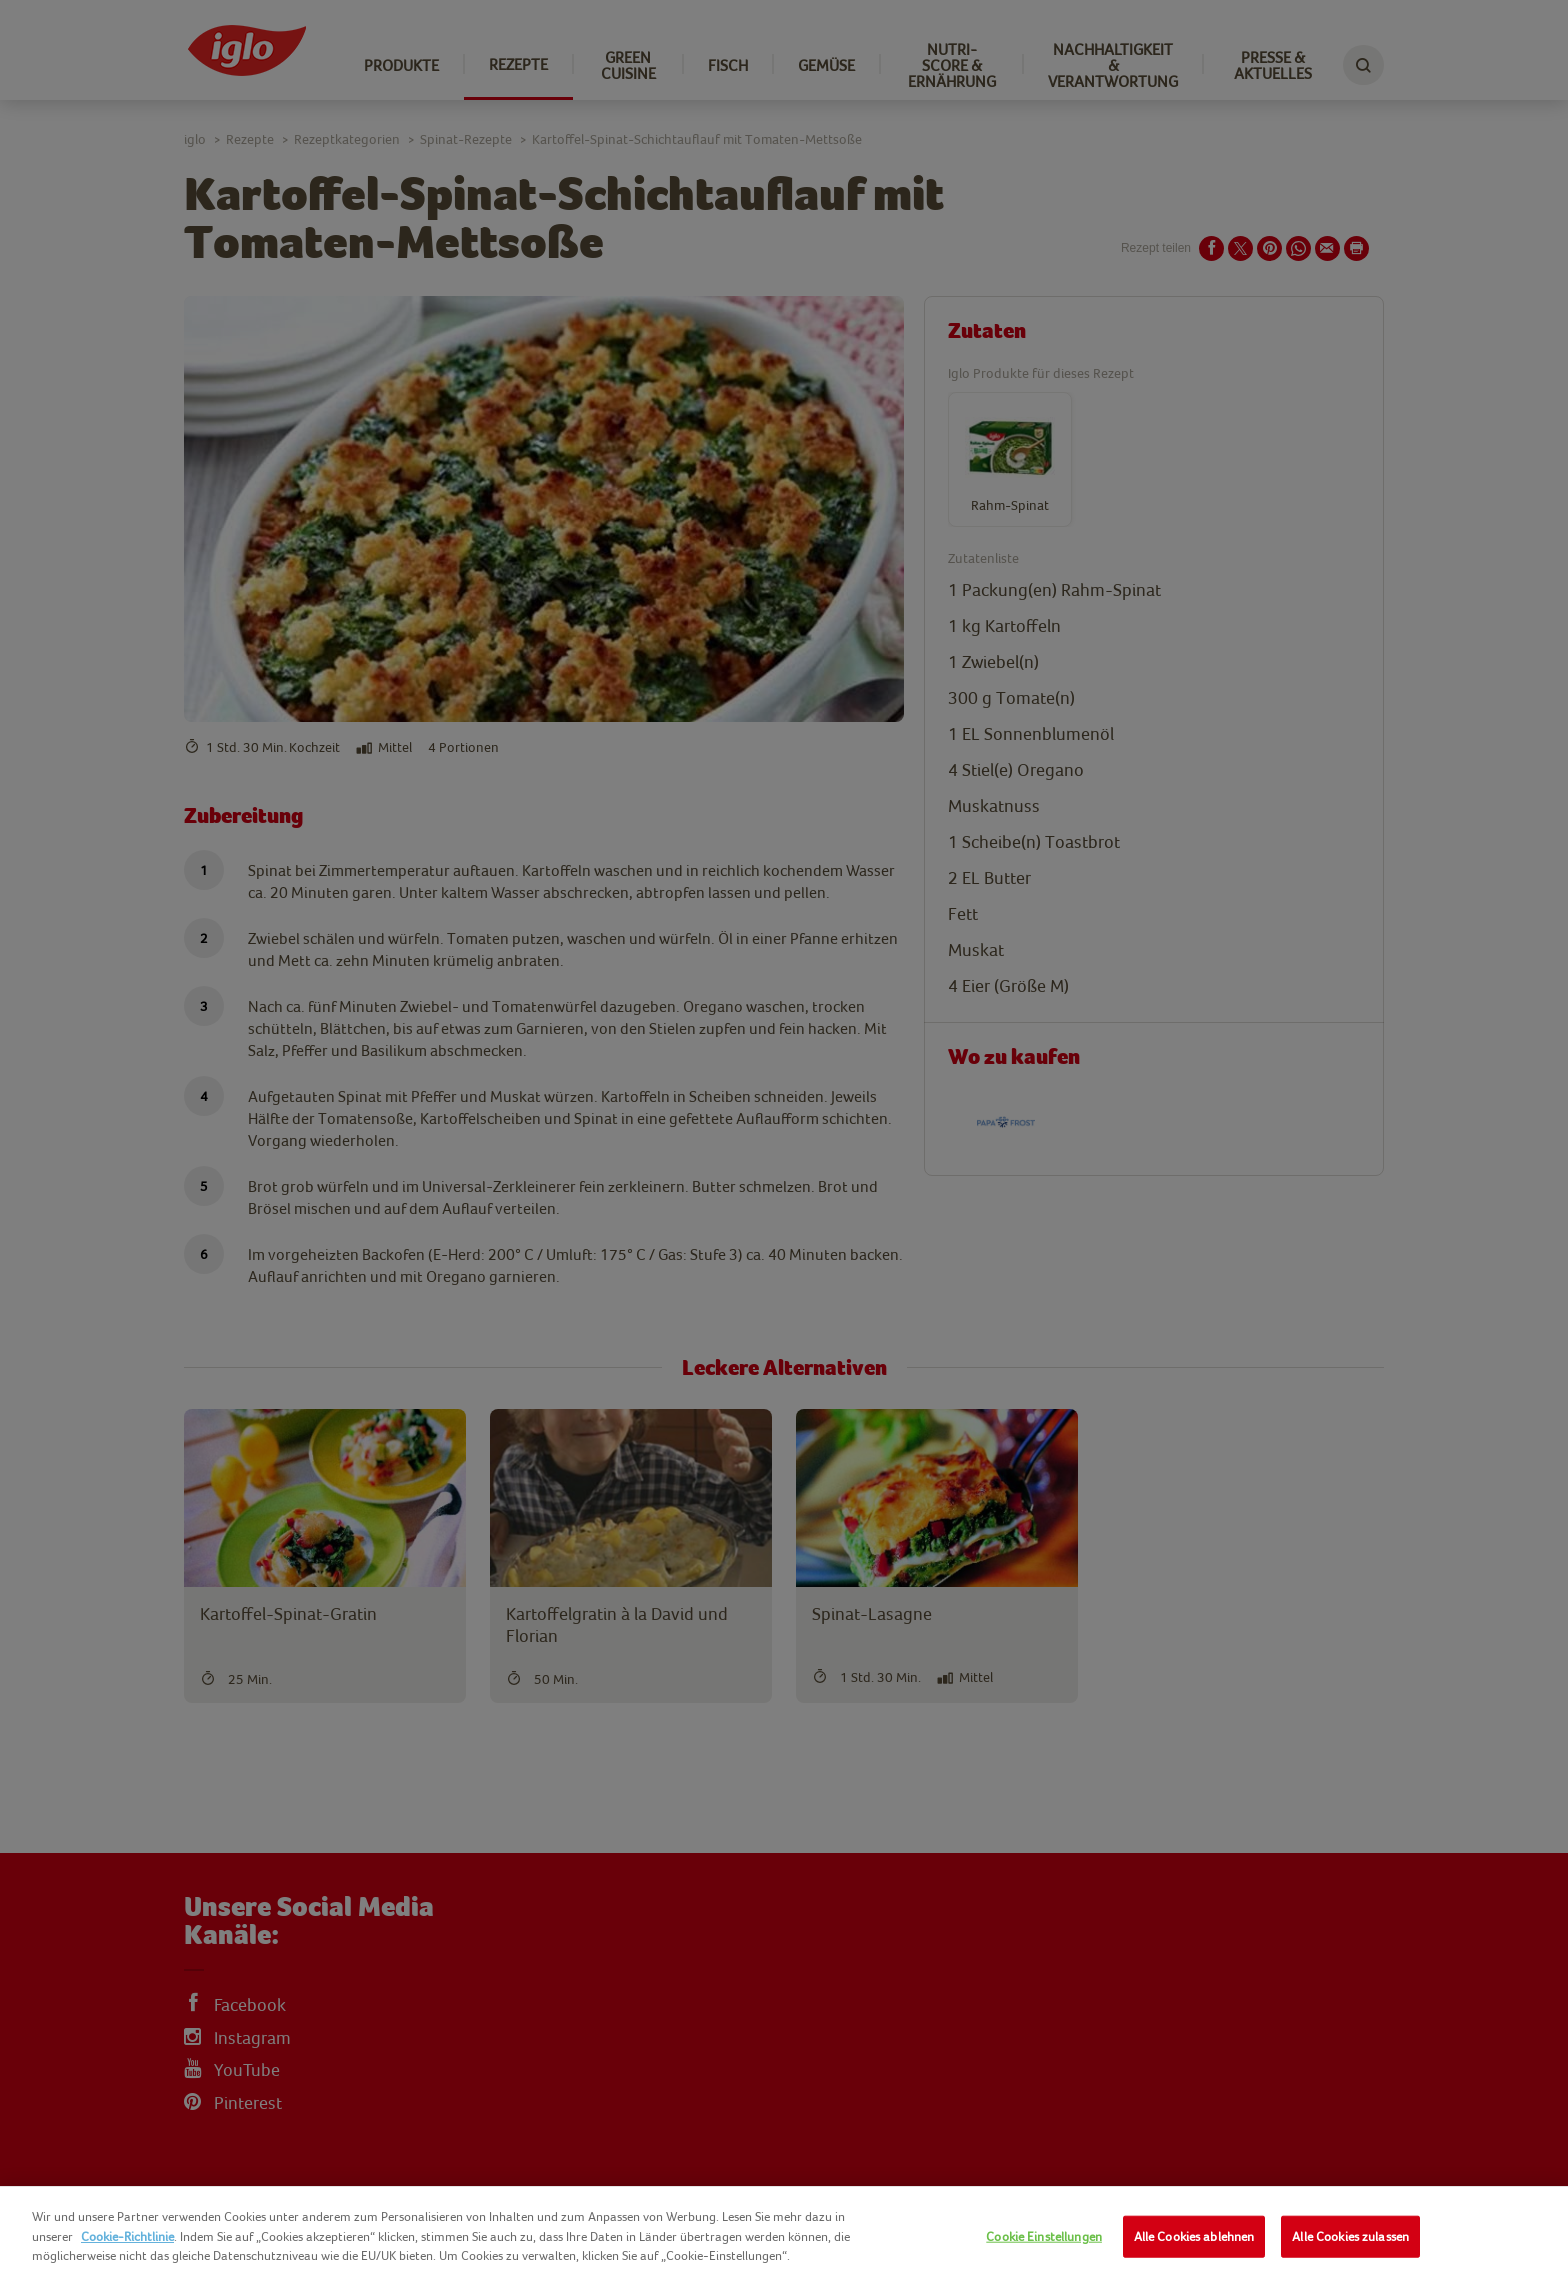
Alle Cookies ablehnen (1194, 2236)
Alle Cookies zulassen (1350, 2236)
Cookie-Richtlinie (127, 2236)
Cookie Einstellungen (1044, 2236)
